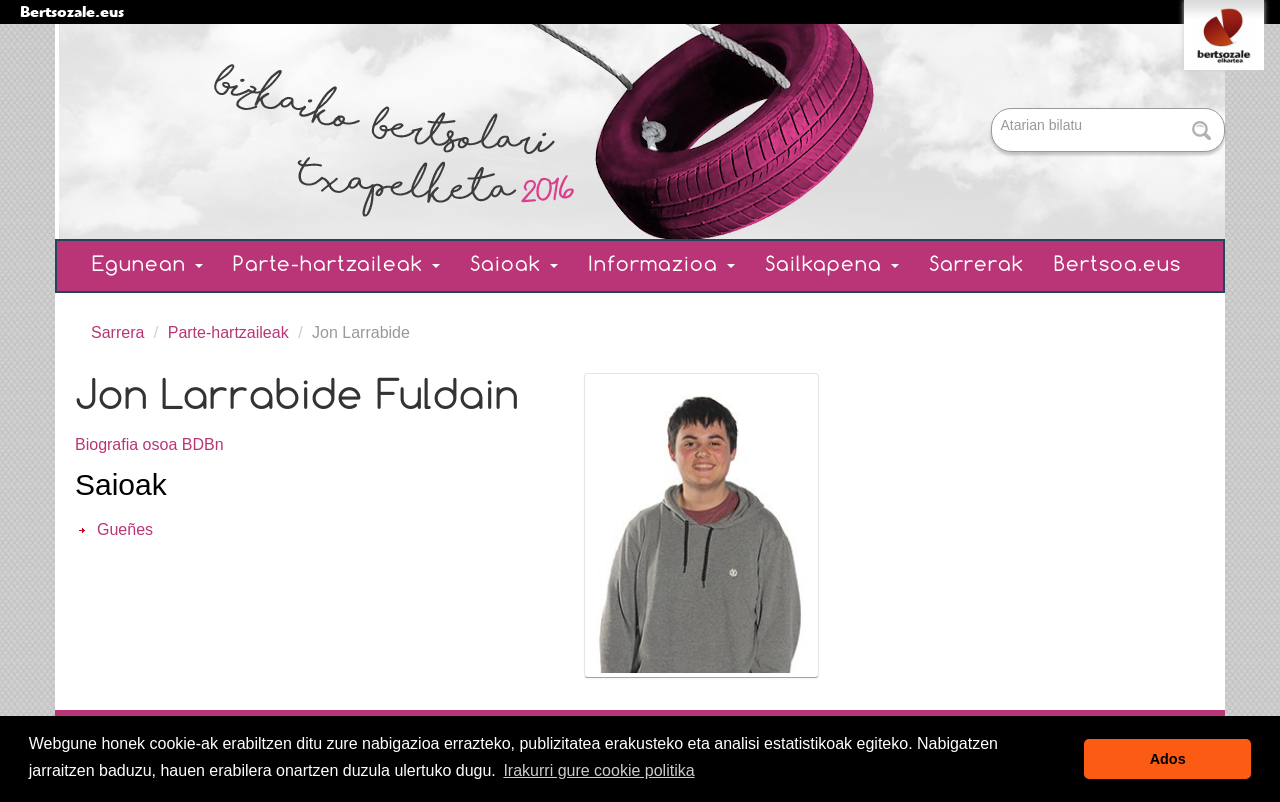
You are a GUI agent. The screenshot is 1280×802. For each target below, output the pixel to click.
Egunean (147, 265)
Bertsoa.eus (1117, 265)
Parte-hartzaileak (336, 265)
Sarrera (117, 332)
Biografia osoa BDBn (149, 444)
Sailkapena (832, 265)
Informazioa (661, 265)
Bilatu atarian (993, 109)
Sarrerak (976, 265)
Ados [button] (1168, 759)
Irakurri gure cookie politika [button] (598, 770)
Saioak (514, 265)
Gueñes (125, 529)
